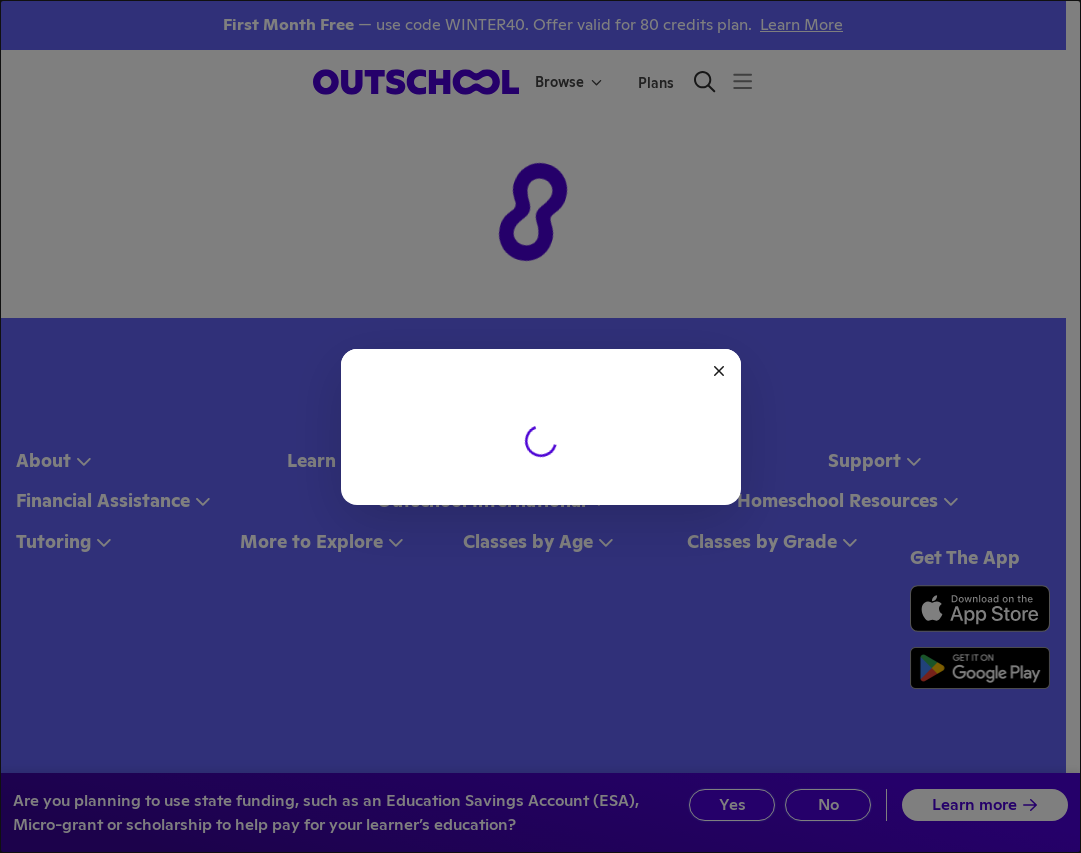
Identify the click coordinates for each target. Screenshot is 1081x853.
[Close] (719, 371)
